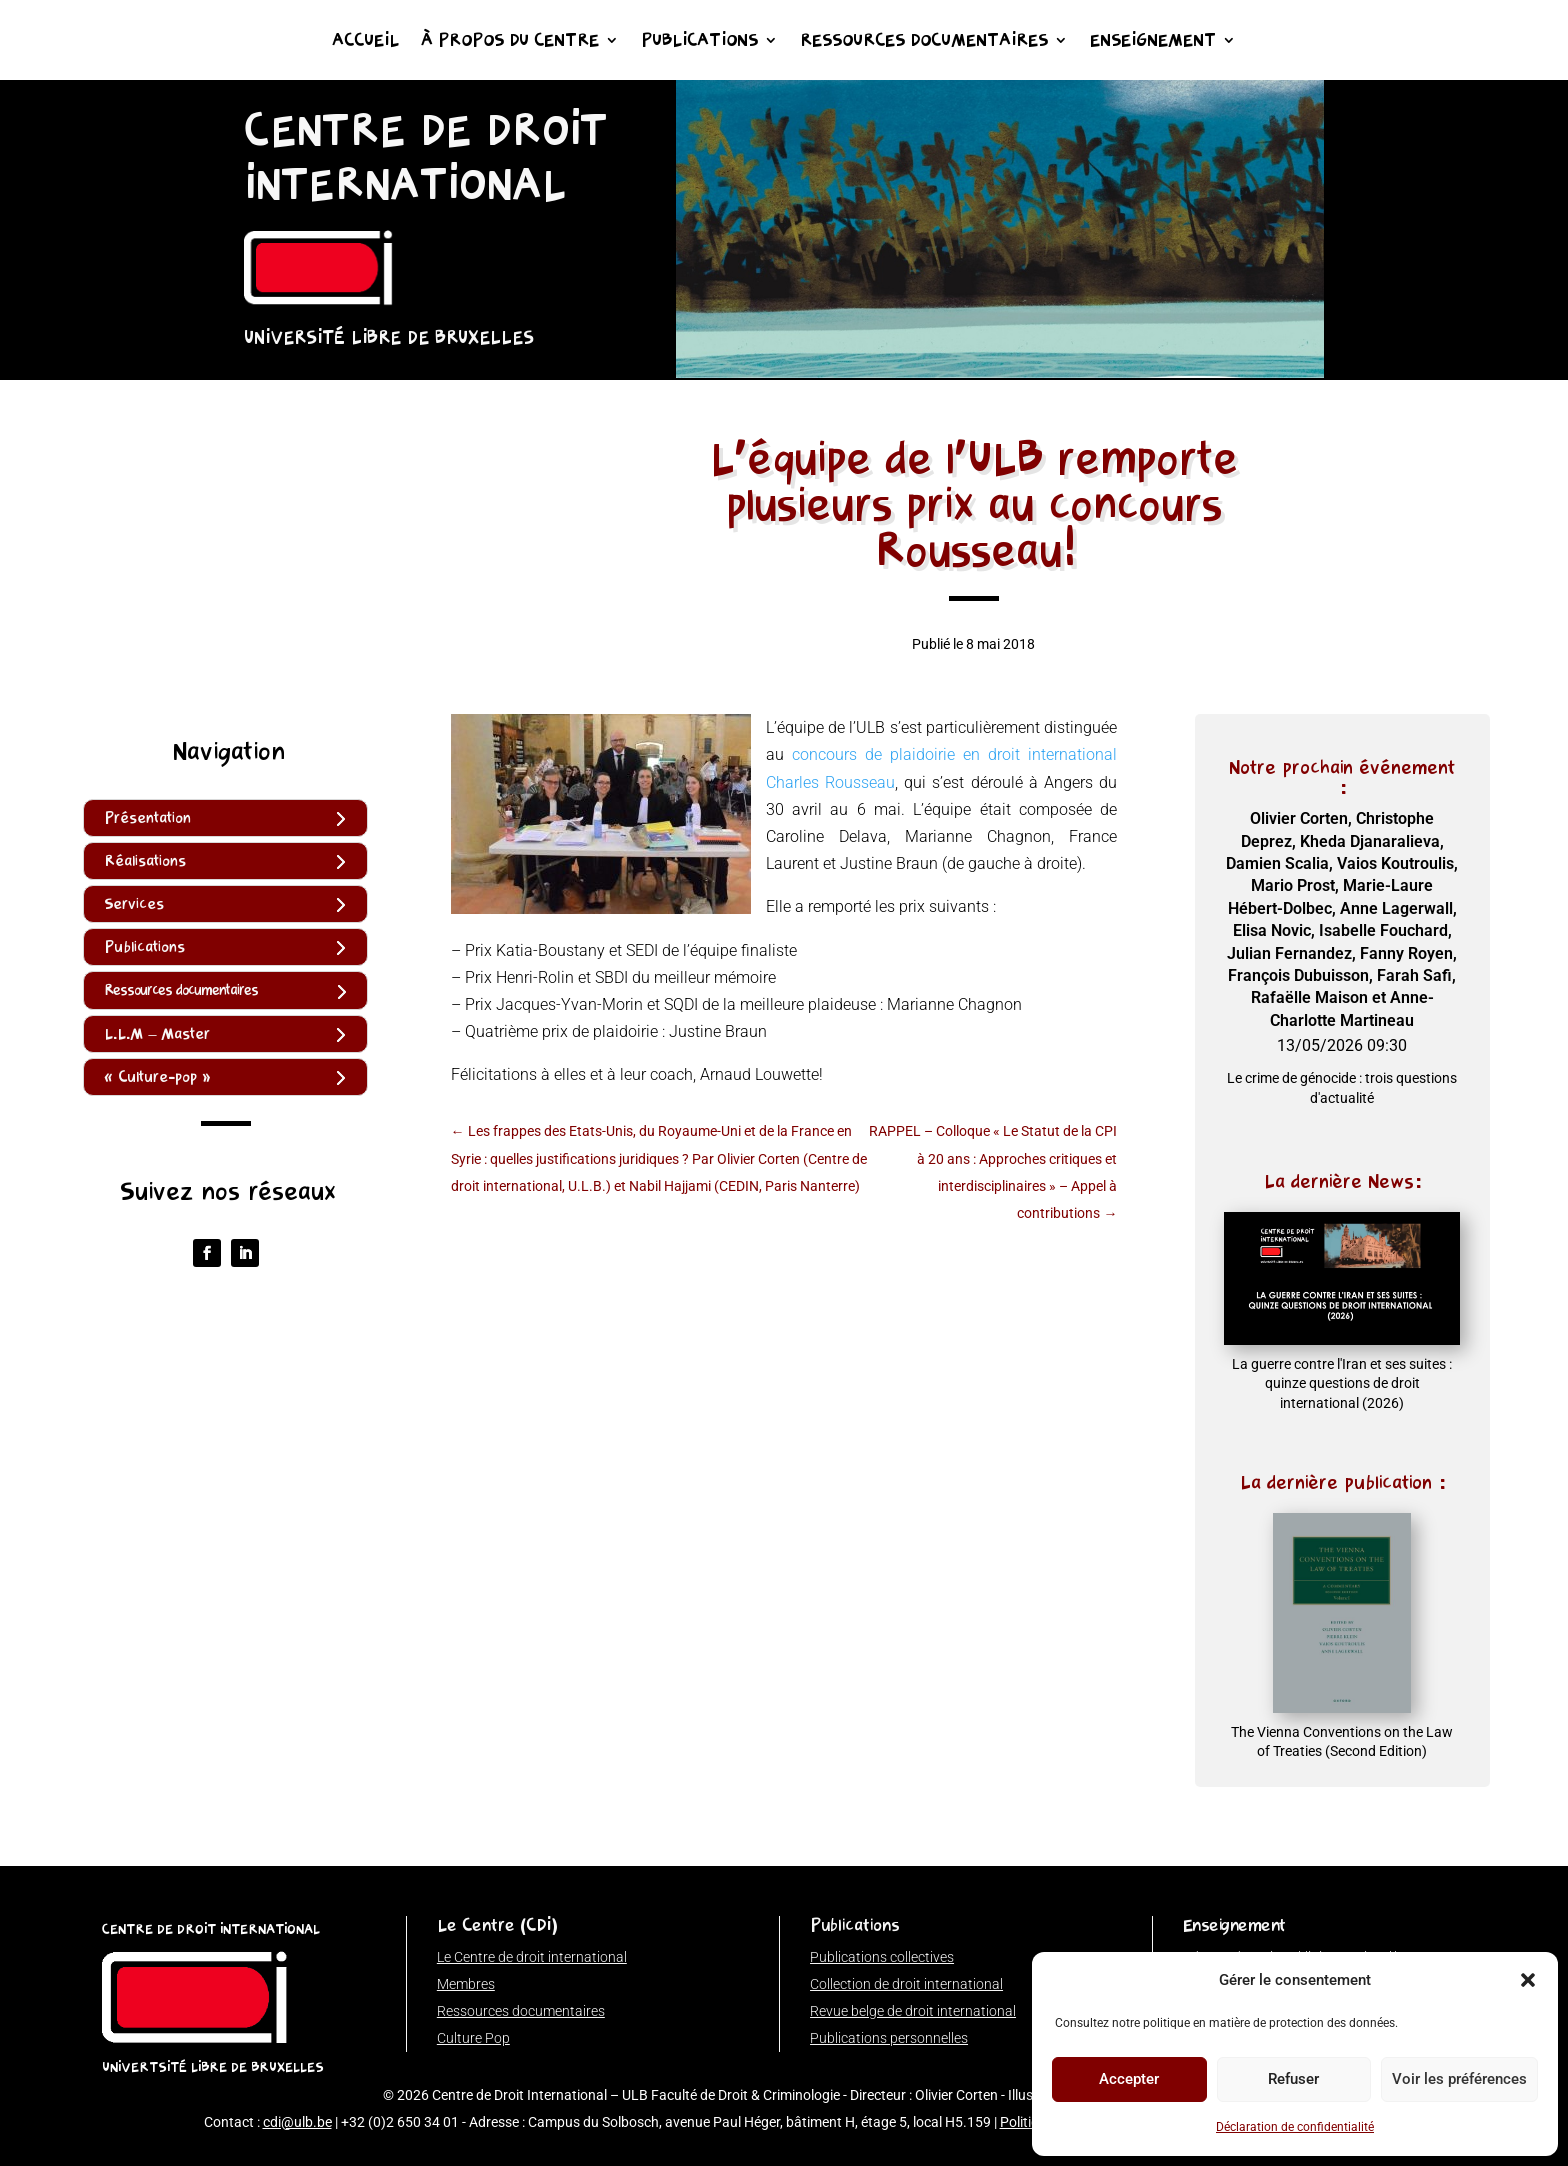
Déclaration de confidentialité (1295, 2127)
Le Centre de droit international (532, 1957)
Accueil (365, 42)
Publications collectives (882, 1957)
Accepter (1129, 2079)
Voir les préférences (1459, 2079)
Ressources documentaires (924, 42)
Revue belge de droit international (913, 2011)
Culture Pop (473, 2038)
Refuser (1293, 2079)
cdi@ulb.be (297, 2122)
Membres (466, 1984)
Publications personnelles (889, 2038)
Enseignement (1153, 42)
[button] (1528, 1980)
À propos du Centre (510, 42)
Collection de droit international (906, 1984)
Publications (699, 42)
